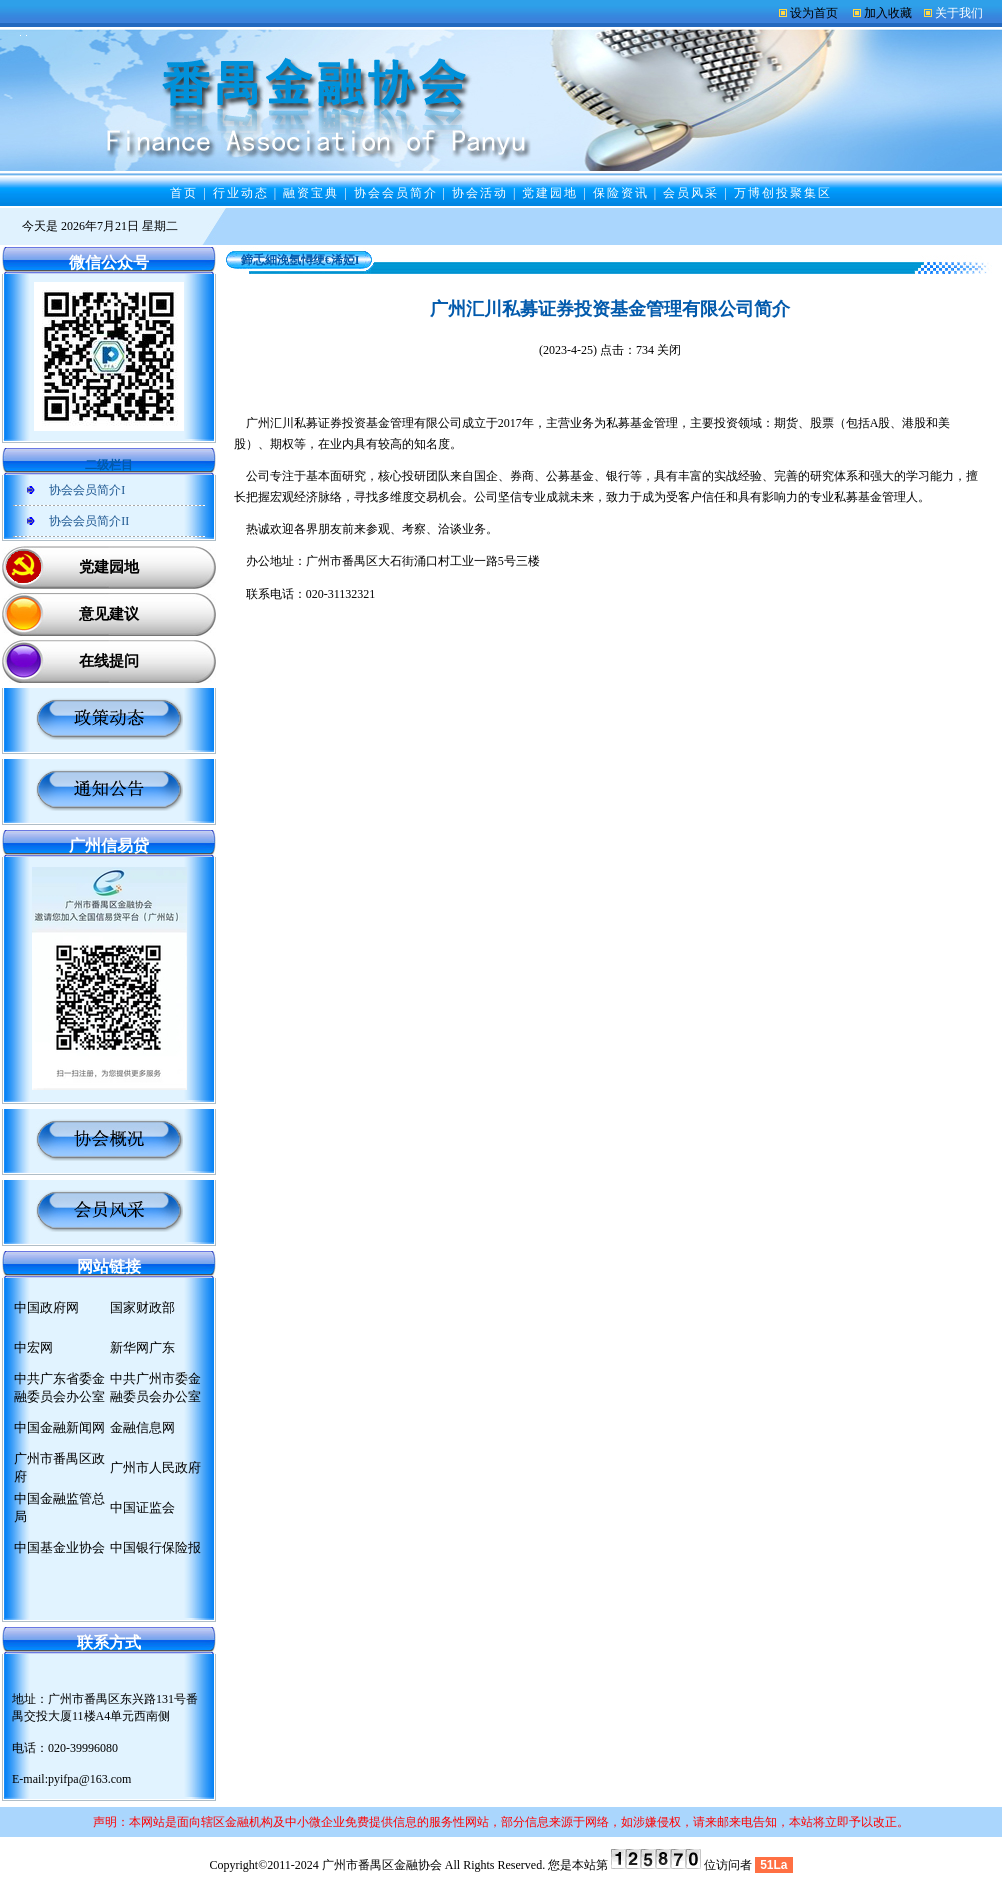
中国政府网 (46, 1307)
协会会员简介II (89, 521)
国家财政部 (142, 1307)
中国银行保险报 (155, 1547)
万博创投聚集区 (783, 193)
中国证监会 (142, 1507)
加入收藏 (888, 13)
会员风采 (691, 193)
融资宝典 (311, 193)
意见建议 (109, 614)
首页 (184, 193)
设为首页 (814, 13)
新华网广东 (142, 1347)
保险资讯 (621, 193)
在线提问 (109, 661)
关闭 (669, 350)
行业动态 (241, 193)
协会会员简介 (396, 193)
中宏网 (33, 1347)
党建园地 (550, 193)
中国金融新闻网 (59, 1427)
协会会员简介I (87, 490)
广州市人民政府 (155, 1467)
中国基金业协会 (59, 1547)
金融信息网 (142, 1427)
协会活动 (480, 193)
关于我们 (959, 13)
